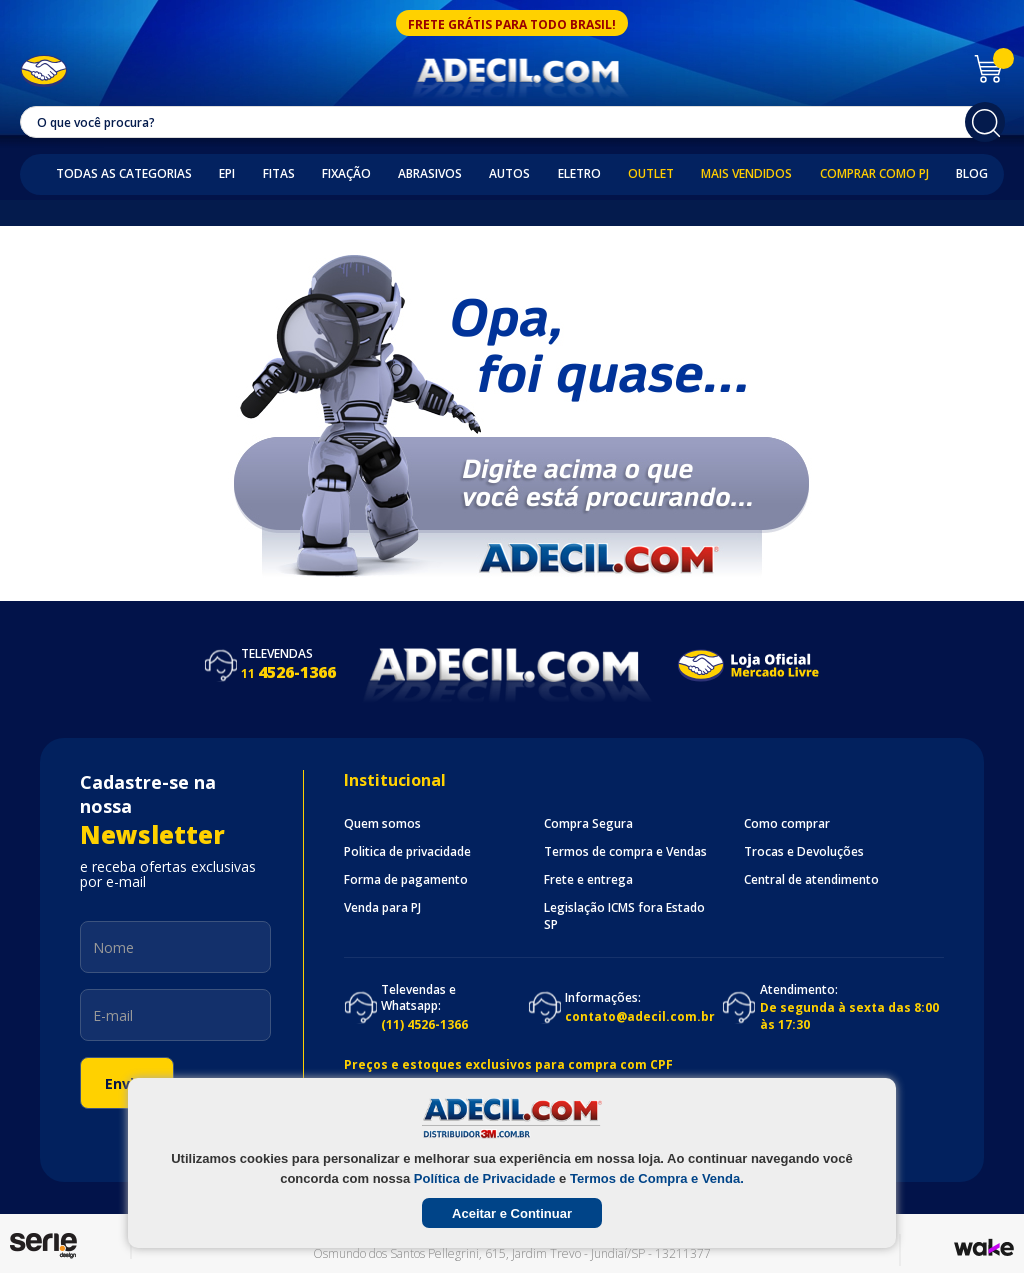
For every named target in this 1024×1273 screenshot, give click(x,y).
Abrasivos (430, 174)
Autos (509, 174)
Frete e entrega (588, 880)
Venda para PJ (382, 908)
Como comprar (787, 824)
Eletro (579, 174)
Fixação (346, 174)
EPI (227, 174)
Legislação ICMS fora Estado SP (624, 916)
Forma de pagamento (406, 880)
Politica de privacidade (407, 852)
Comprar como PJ (874, 174)
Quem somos (382, 824)
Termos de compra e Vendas (625, 852)
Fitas (279, 174)
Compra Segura (588, 824)
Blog (972, 174)
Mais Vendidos (746, 174)
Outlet (651, 174)
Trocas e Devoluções (804, 852)
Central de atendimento (811, 880)
